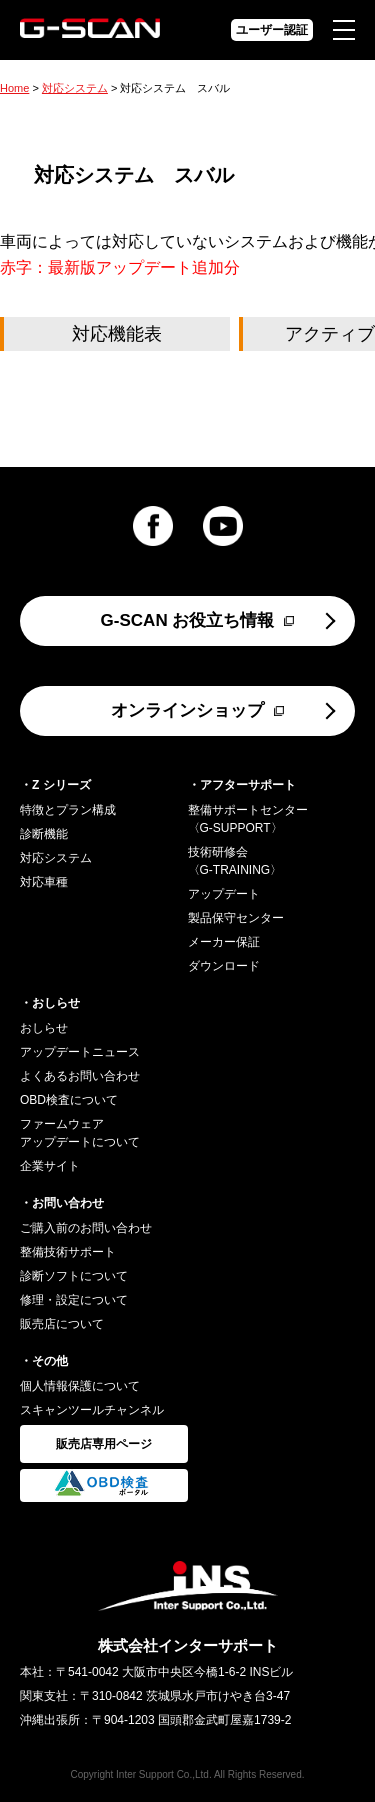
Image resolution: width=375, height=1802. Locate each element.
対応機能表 (117, 334)
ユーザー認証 (272, 30)
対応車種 (44, 882)
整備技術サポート (68, 1252)
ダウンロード (224, 966)
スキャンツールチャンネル (92, 1410)
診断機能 (44, 834)
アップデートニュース (80, 1052)
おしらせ (44, 1028)
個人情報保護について (80, 1386)
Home (14, 88)
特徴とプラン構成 (68, 810)
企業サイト (50, 1166)
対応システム (75, 88)
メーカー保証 (224, 942)
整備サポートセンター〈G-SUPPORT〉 (248, 819)
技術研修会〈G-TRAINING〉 (235, 861)
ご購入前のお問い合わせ (86, 1228)
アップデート (224, 894)
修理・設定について (74, 1300)
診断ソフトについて (74, 1276)
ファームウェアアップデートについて (80, 1133)
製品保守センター (236, 918)
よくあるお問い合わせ (80, 1076)
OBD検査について (69, 1100)
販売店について (62, 1324)
